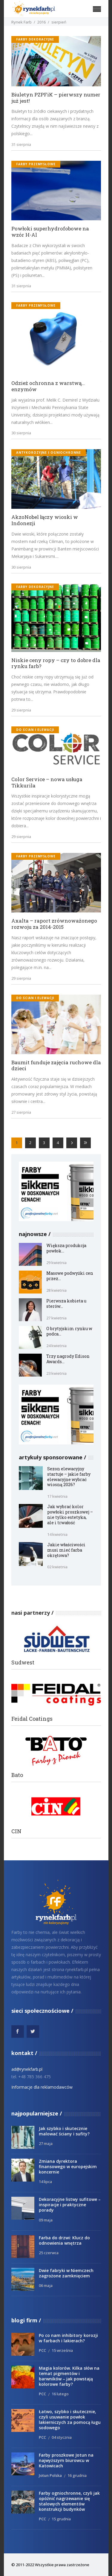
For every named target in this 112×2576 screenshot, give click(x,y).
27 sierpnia (21, 1112)
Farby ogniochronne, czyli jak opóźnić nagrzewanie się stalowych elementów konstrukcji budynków (69, 2501)
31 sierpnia (21, 144)
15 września (62, 2350)
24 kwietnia (56, 1345)
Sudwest (22, 1662)
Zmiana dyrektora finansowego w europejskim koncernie (68, 2166)
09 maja (46, 2220)
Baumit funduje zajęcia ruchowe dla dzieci (56, 1066)
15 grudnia (61, 2519)
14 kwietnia (57, 1534)
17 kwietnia (57, 1496)
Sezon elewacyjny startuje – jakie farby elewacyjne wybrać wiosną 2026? (68, 1477)
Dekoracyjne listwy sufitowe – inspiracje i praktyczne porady (70, 2204)
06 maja (46, 2285)
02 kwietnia (57, 1566)
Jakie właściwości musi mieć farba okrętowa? (66, 1550)
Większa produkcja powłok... (66, 1248)
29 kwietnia (56, 1262)
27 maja (46, 2143)
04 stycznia (62, 2437)
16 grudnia (77, 2475)
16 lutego (60, 2393)
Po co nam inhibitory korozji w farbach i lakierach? (68, 2337)
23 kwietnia (56, 1373)
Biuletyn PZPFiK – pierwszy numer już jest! (55, 98)
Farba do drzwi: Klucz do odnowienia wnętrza (64, 2240)
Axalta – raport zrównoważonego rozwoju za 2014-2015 (54, 924)
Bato (17, 1775)
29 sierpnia (21, 710)
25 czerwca (49, 2252)
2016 (41, 22)
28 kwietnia (56, 1290)
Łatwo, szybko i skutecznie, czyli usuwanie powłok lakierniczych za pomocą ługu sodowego (70, 2419)
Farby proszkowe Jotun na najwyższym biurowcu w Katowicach (66, 2460)
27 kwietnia (56, 1318)
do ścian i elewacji (35, 730)
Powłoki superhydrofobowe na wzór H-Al (50, 232)
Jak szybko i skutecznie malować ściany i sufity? (64, 2131)
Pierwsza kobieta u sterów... (66, 1303)
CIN (16, 1831)
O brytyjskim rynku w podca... (69, 1331)
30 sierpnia (21, 433)
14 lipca (45, 2181)
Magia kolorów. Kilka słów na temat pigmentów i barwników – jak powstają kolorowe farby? (69, 2376)
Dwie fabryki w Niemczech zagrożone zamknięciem (66, 2273)
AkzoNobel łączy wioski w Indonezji (44, 520)
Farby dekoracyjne (35, 39)
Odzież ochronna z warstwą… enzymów (48, 386)
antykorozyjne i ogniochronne (48, 452)
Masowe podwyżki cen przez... (69, 1275)
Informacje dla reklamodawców (42, 2087)
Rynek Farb (21, 22)
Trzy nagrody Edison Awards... (68, 1358)
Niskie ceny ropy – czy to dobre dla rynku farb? (55, 663)
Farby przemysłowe (36, 164)
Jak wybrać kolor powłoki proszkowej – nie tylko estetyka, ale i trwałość (70, 1514)
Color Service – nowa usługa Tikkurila (46, 782)
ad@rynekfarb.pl (26, 2069)
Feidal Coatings (32, 1718)
